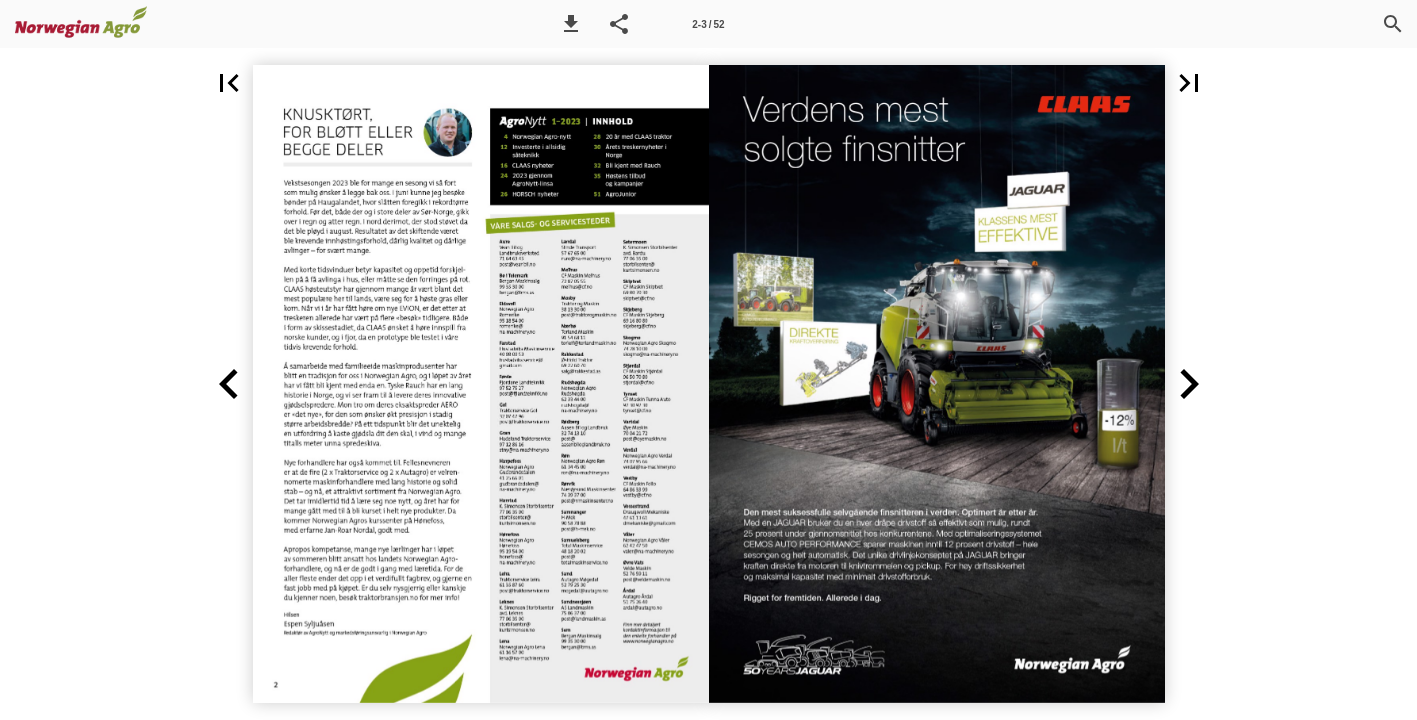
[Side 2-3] (708, 24)
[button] (571, 24)
